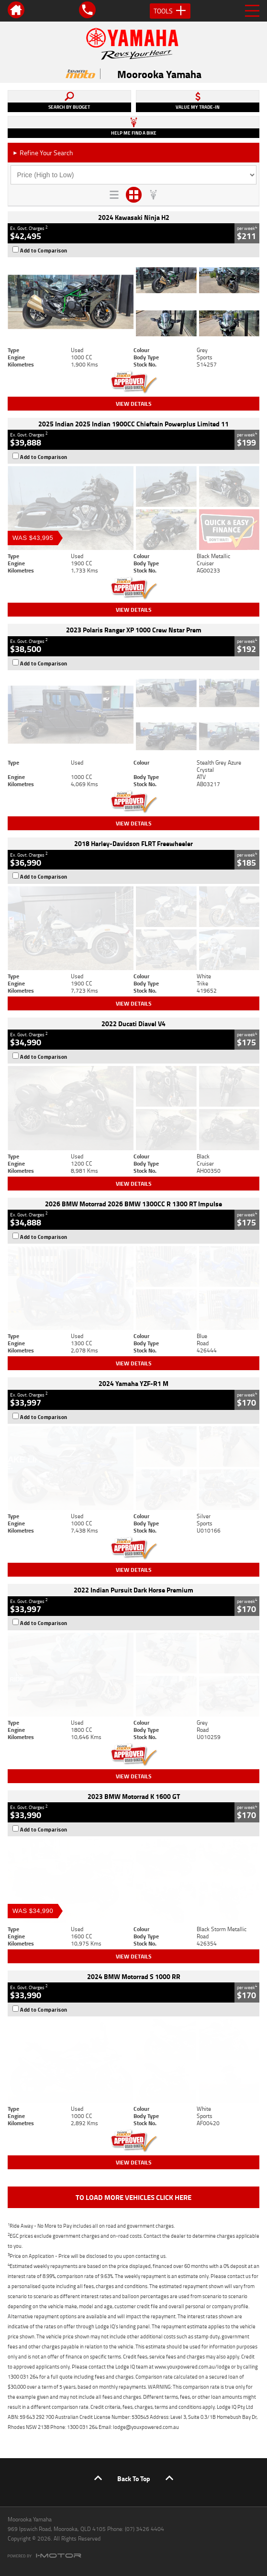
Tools (170, 11)
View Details (134, 403)
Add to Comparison (43, 250)
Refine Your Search (42, 153)
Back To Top (134, 2478)
